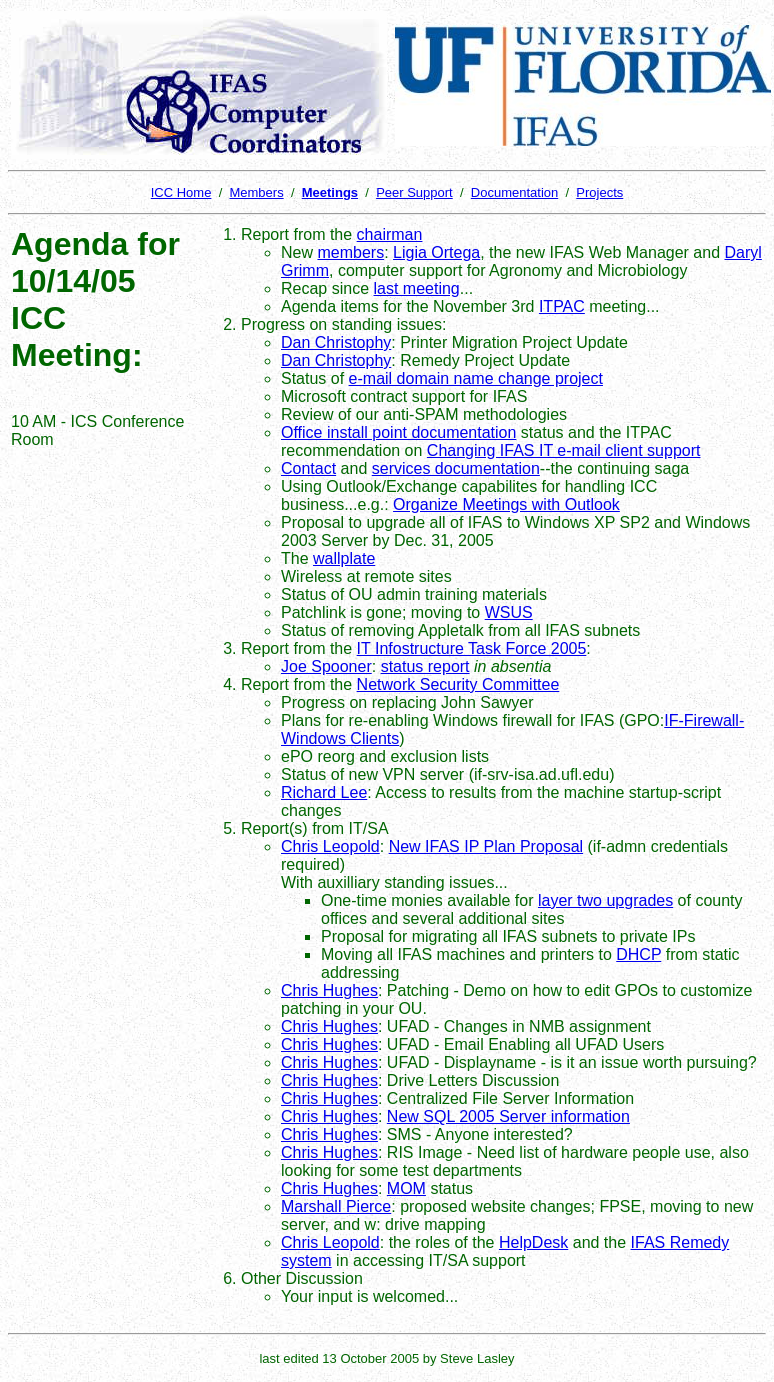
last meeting (417, 288)
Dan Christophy (336, 342)
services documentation (456, 468)
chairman (390, 234)
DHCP (638, 954)
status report (425, 666)
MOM (406, 1188)
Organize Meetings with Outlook (506, 504)
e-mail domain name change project (476, 378)
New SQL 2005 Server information (508, 1116)
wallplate (344, 558)
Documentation (514, 192)
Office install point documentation (398, 432)
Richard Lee (324, 792)
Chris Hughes (329, 990)
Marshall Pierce (336, 1206)
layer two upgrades (605, 900)
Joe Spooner (326, 666)
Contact (308, 468)
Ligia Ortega (436, 252)
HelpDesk (533, 1242)
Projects (599, 192)
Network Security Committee (458, 684)
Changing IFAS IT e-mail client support (564, 450)
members (350, 252)
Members (256, 192)
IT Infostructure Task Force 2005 (472, 648)
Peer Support (414, 192)
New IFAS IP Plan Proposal (486, 846)
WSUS (509, 612)
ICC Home (181, 192)
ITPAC (562, 306)
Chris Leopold (330, 846)
